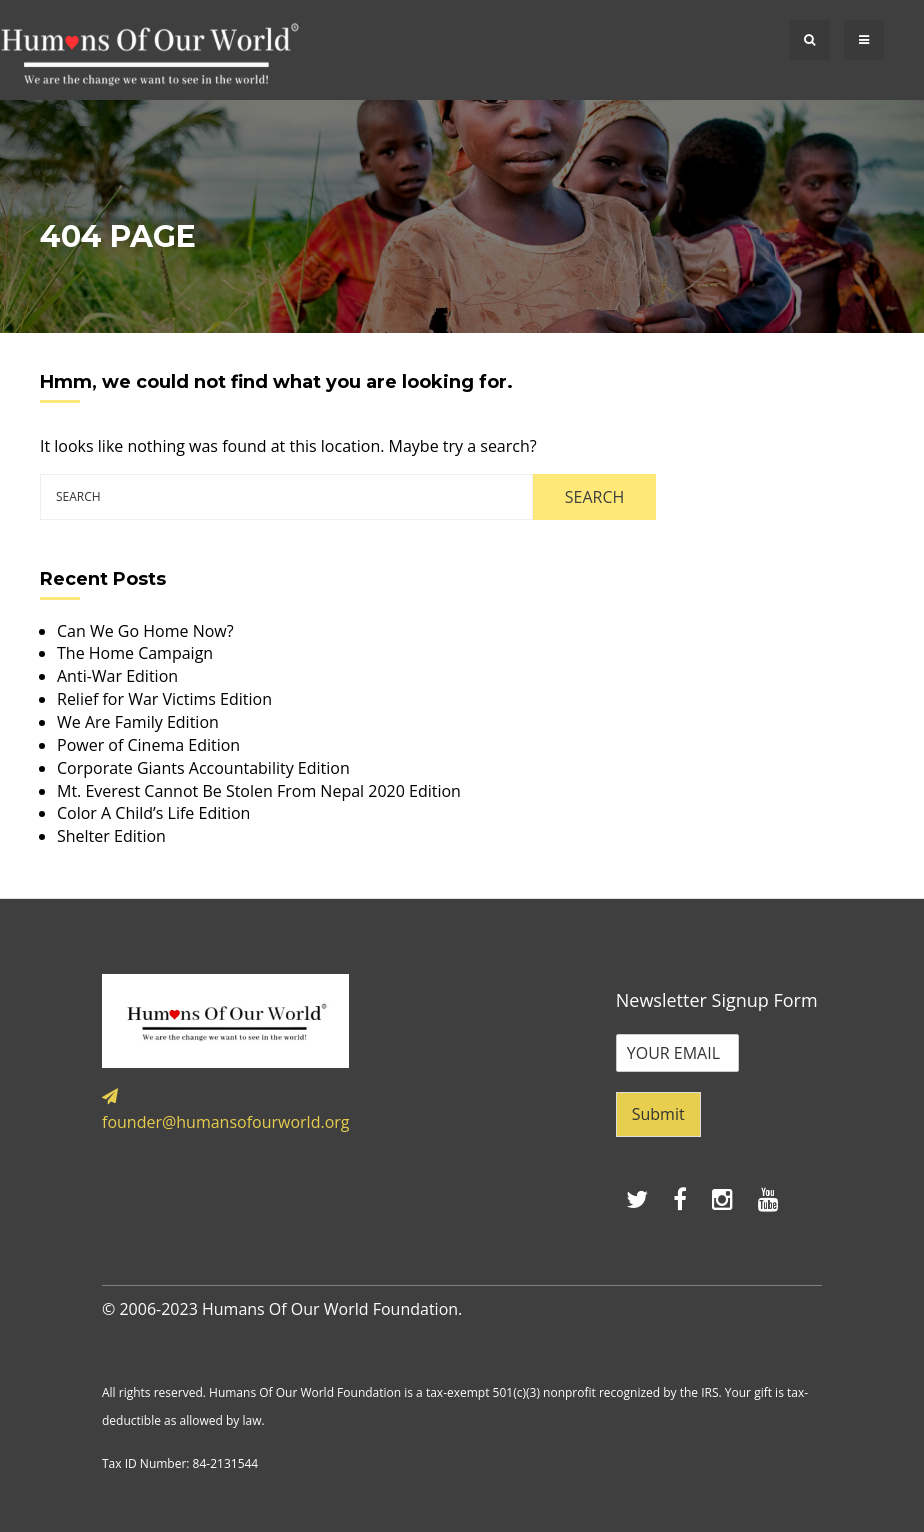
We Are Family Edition (138, 722)
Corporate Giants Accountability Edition (203, 768)
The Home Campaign (135, 653)
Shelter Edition (111, 836)
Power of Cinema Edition (148, 745)
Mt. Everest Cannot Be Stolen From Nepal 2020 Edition (259, 791)
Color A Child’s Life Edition (153, 813)
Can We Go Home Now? (145, 631)
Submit (658, 1114)
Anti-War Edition (117, 676)
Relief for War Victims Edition (164, 699)
